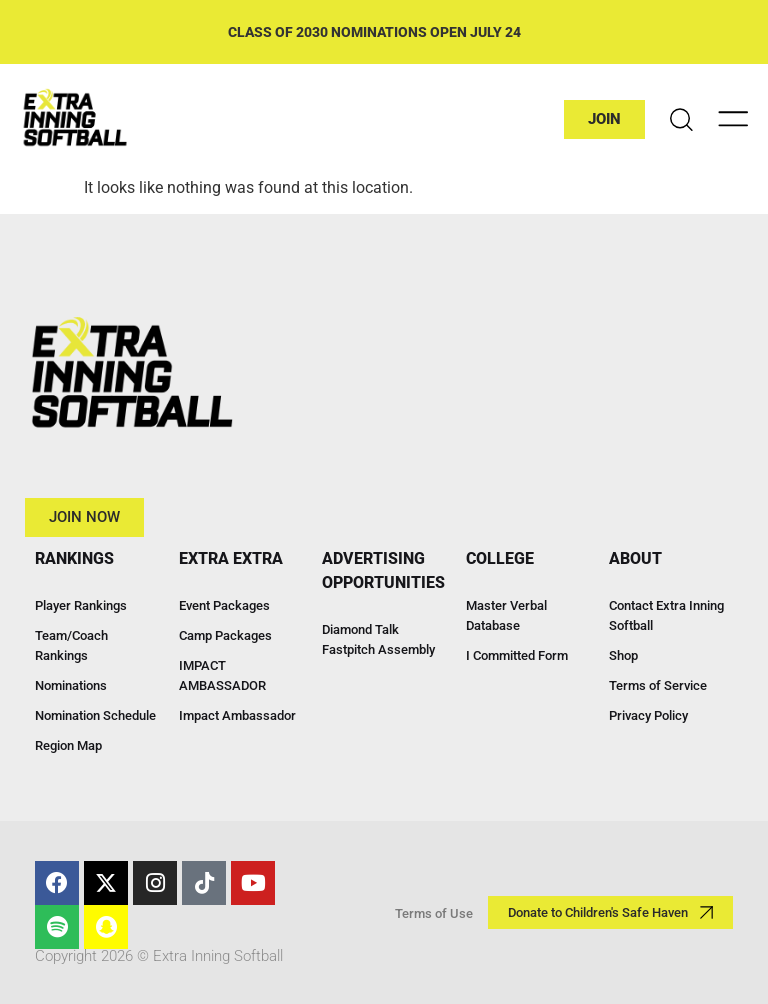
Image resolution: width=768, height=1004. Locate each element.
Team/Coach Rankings (71, 645)
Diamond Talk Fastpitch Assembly (378, 639)
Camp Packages (225, 635)
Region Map (68, 745)
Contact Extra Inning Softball (666, 615)
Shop (623, 655)
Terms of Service (658, 685)
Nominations (71, 685)
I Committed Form (517, 655)
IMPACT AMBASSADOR (222, 675)
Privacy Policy (648, 715)
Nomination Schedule (95, 715)
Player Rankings (81, 605)
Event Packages (224, 605)
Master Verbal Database (506, 615)
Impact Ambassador (237, 715)
